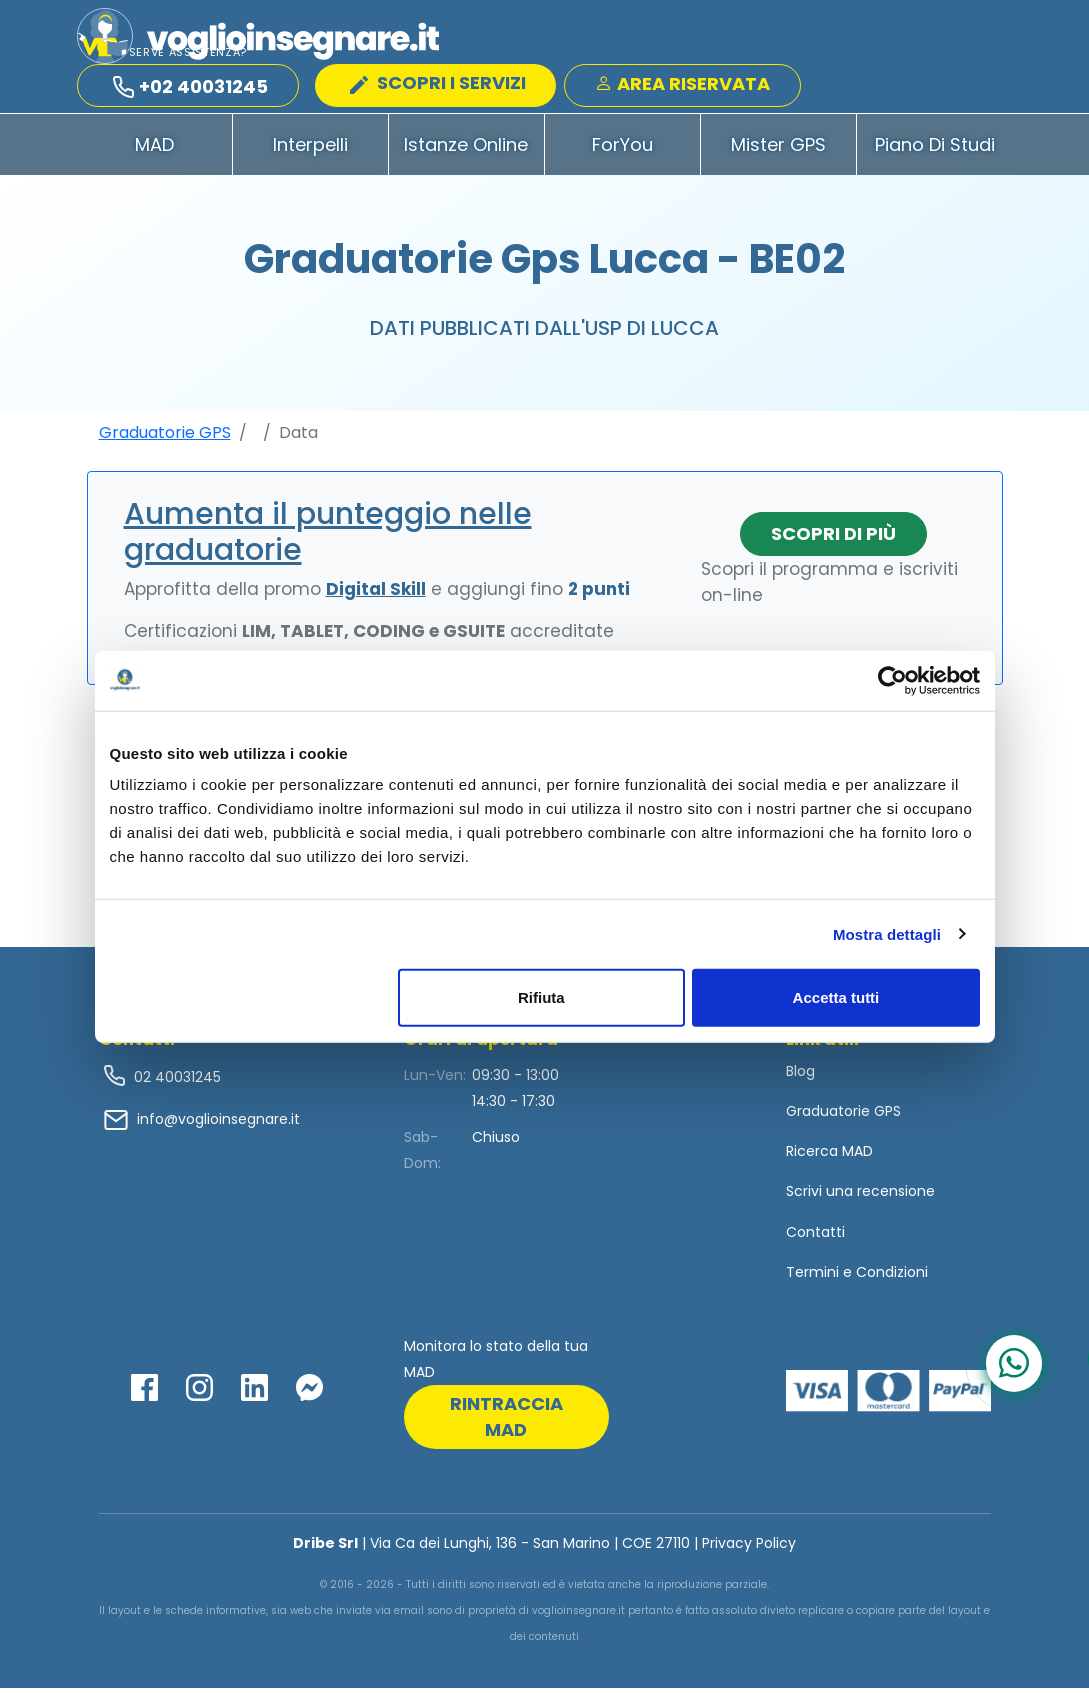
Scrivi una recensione (860, 1196)
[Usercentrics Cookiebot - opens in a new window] (892, 680)
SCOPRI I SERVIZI (438, 83)
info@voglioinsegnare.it (218, 1124)
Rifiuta (541, 997)
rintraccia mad (506, 1421)
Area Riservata (682, 84)
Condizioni (892, 1276)
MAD (154, 148)
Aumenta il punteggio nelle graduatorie (328, 536)
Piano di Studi (935, 148)
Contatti (815, 1236)
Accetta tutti (836, 997)
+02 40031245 (191, 87)
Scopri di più (833, 537)
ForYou (622, 148)
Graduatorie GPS (165, 436)
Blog (800, 1075)
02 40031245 (175, 1081)
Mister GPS (778, 148)
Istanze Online (466, 148)
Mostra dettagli (887, 933)
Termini (812, 1276)
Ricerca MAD (829, 1156)
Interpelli (310, 148)
